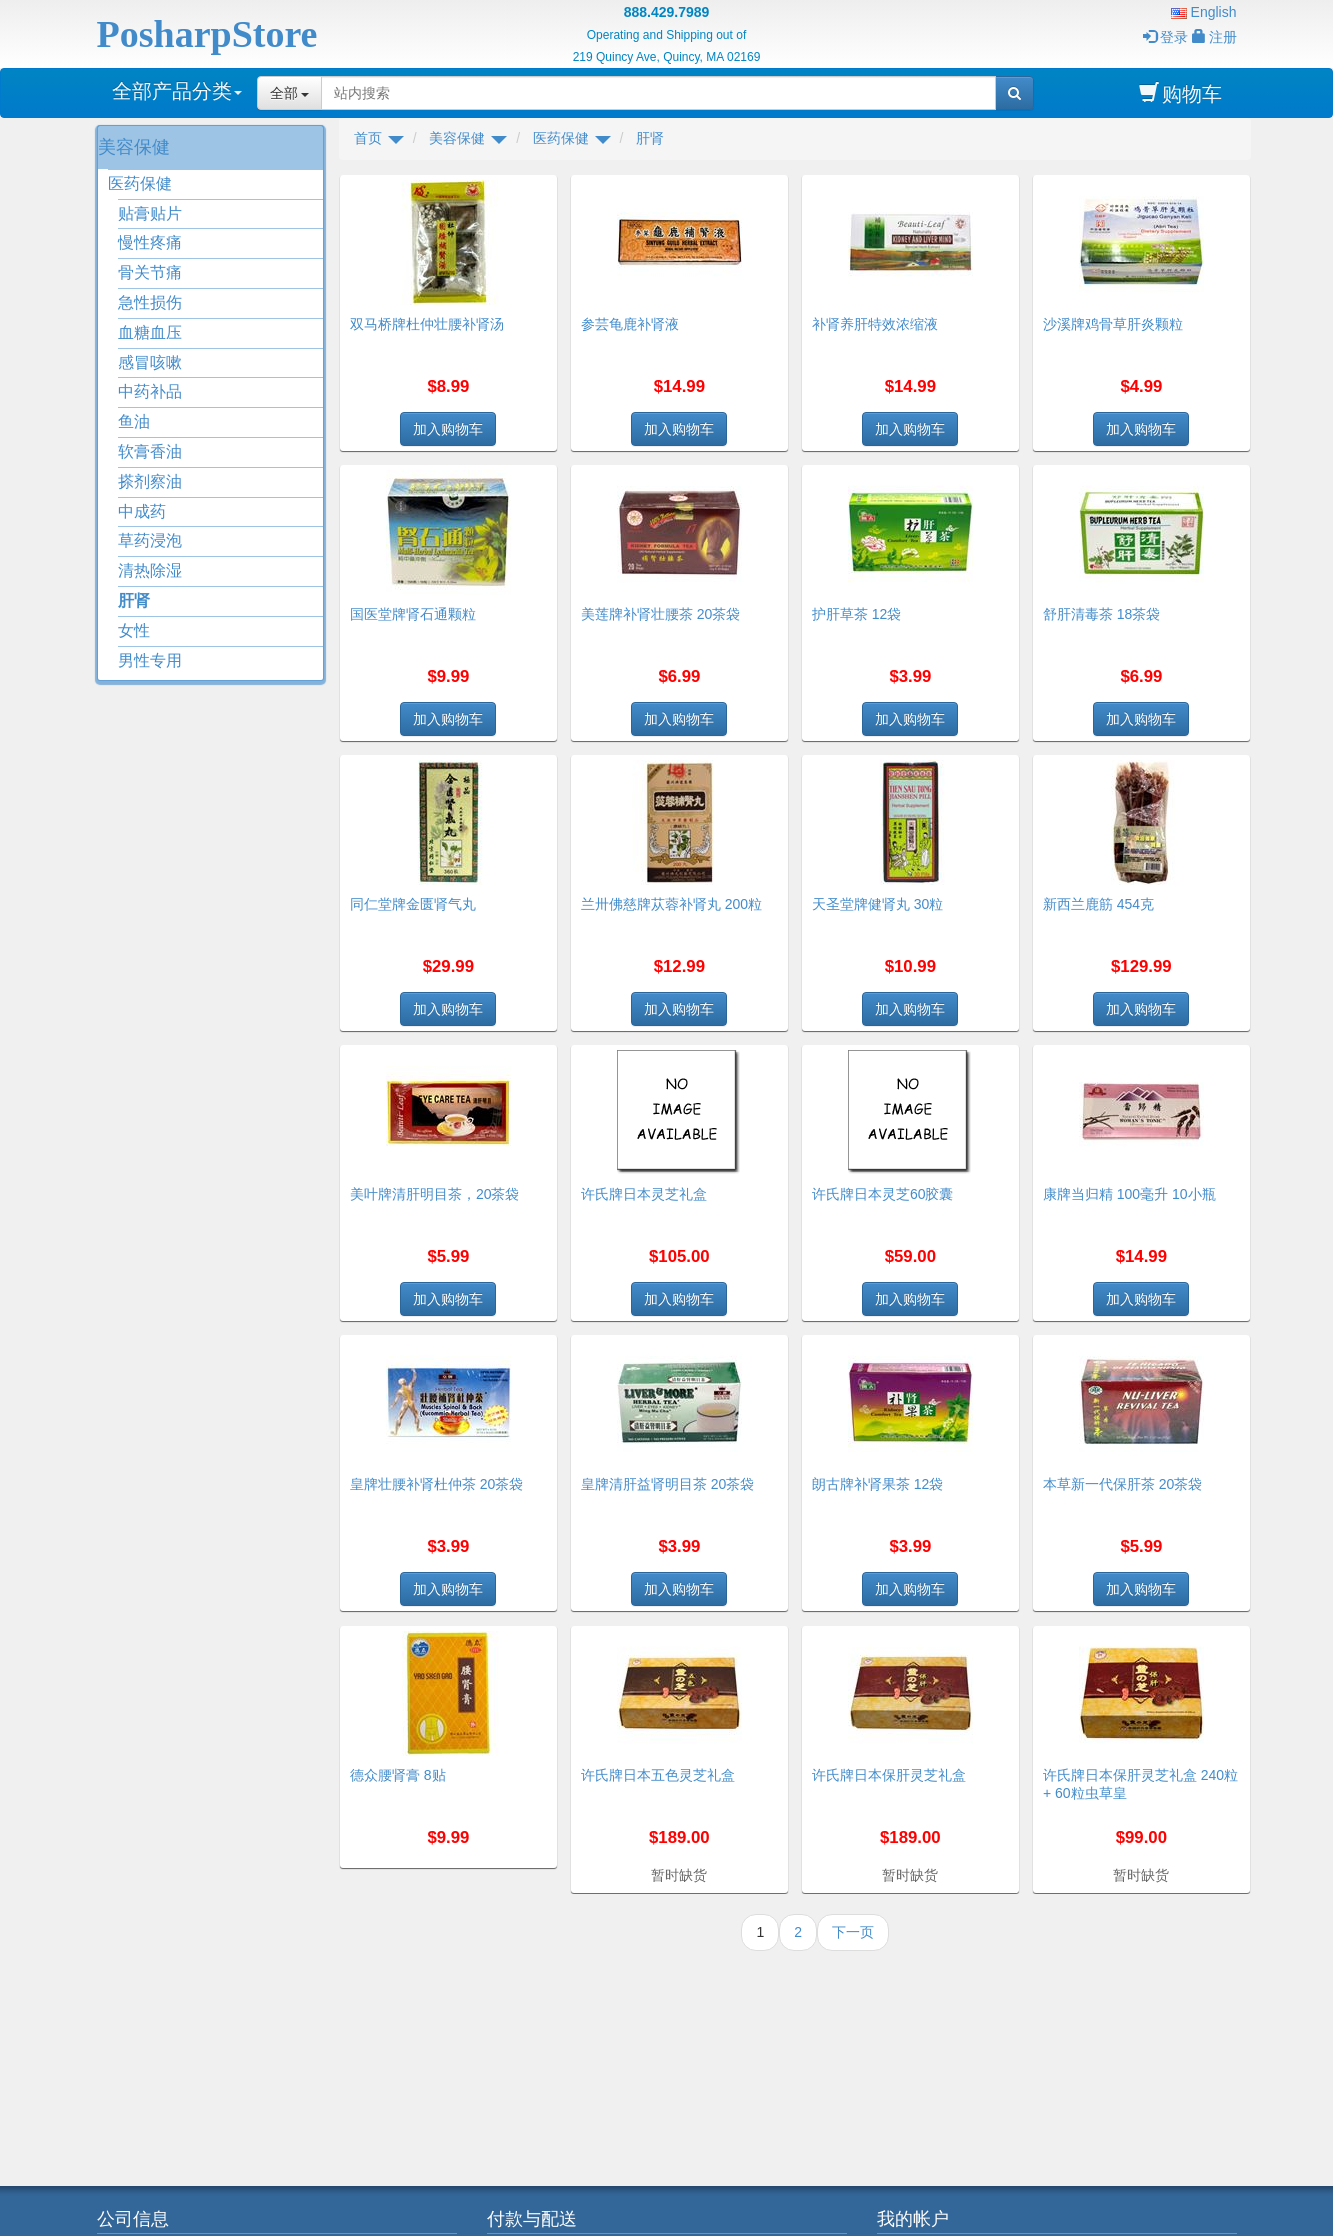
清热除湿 (150, 570)
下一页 (853, 1932)
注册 (1214, 37)
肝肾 (134, 600)
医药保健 (140, 183)
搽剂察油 (150, 481)
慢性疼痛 (150, 242)
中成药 (142, 511)
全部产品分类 (177, 91)
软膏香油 (150, 451)
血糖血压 (150, 332)
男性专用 (150, 660)
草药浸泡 (150, 540)
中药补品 (150, 391)
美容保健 (134, 147)
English (1204, 12)
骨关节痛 (150, 272)
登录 (1165, 37)
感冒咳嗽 (150, 362)
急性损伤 (150, 302)
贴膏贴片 (150, 213)
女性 (134, 630)
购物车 (1180, 93)
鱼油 (134, 421)
